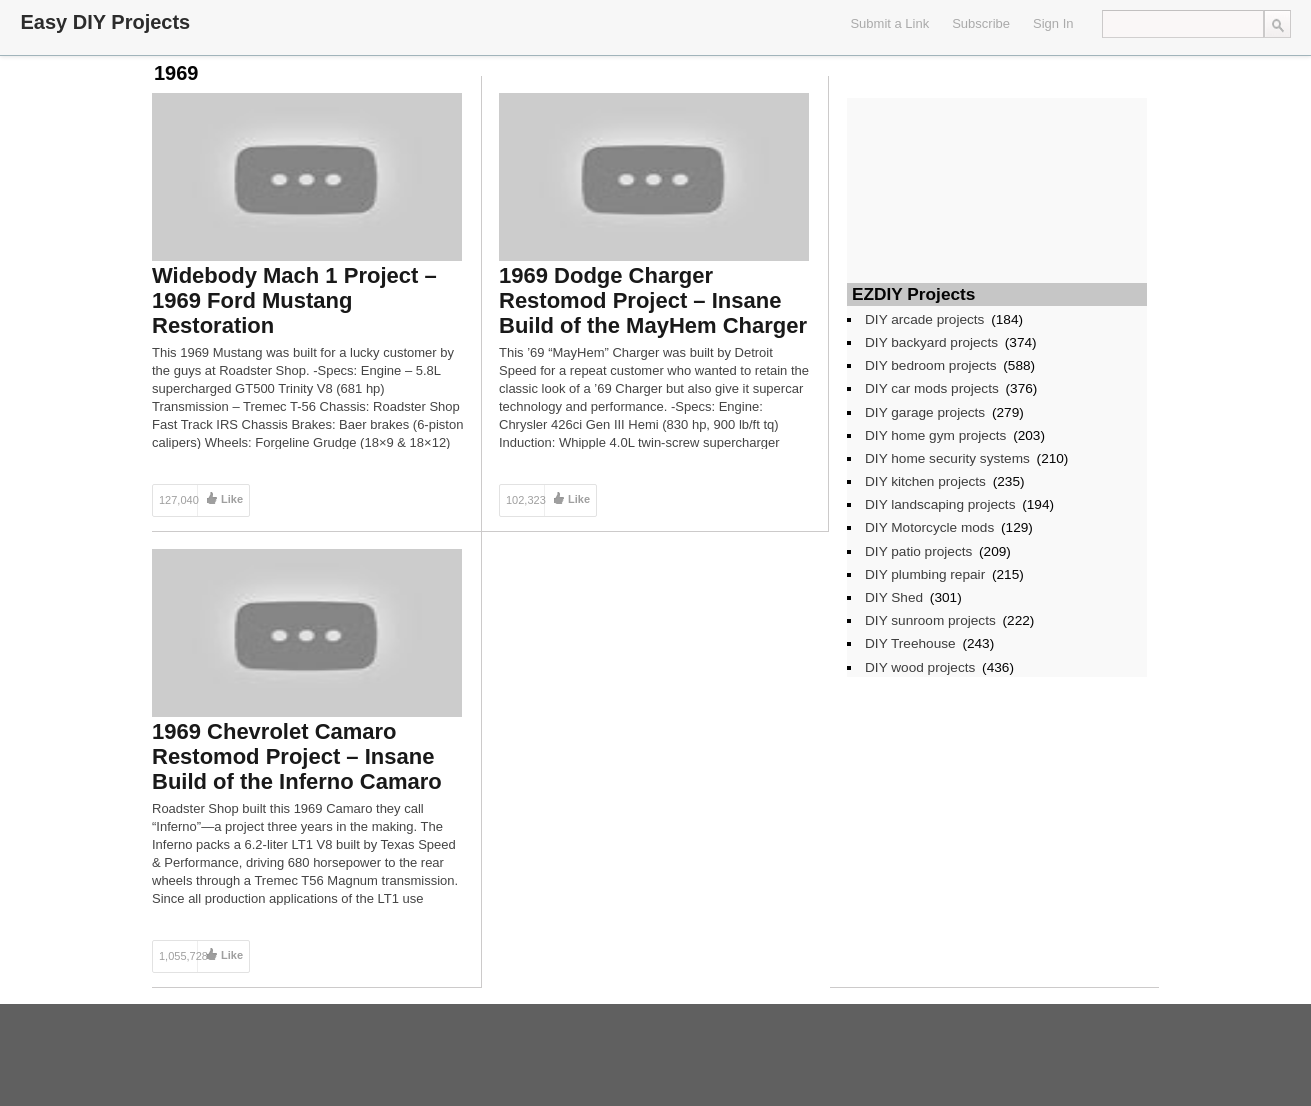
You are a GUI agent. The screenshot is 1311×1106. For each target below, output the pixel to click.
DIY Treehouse (910, 643)
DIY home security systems (947, 458)
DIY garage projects (925, 412)
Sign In (1053, 23)
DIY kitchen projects (925, 481)
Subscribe (981, 23)
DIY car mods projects (932, 388)
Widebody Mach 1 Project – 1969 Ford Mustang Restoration (294, 300)
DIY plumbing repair (925, 574)
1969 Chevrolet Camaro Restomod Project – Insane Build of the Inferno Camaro (297, 756)
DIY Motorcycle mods (929, 527)
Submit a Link (889, 23)
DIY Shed (894, 597)
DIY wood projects (920, 667)
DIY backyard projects (931, 342)
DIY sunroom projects (930, 620)
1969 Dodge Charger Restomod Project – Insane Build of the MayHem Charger (653, 300)
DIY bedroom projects (931, 365)
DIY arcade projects (924, 319)
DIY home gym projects (935, 435)
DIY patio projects (918, 551)
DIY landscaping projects (940, 504)
